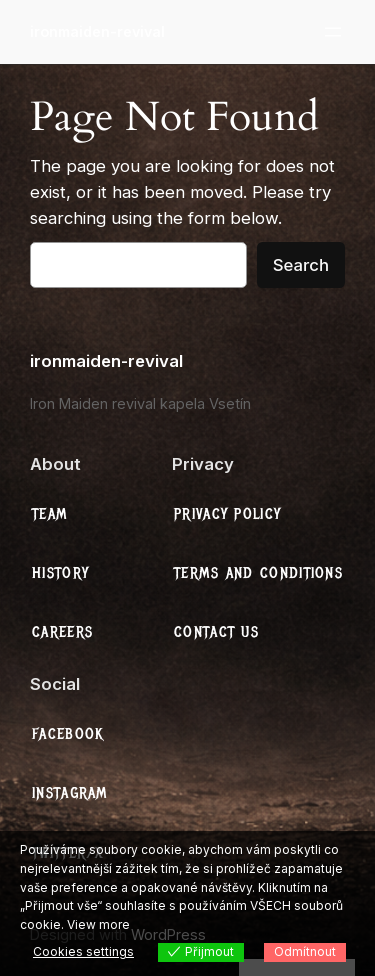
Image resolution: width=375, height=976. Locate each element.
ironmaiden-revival (97, 31)
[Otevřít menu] (333, 32)
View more (98, 924)
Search (301, 265)
